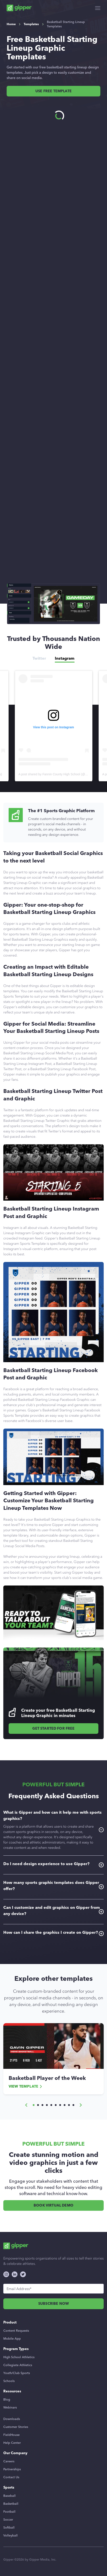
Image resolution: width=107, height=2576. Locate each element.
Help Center (12, 2443)
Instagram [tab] (65, 658)
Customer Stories (15, 2427)
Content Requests (16, 2331)
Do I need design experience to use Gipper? (53, 1864)
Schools (9, 2381)
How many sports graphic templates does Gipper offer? (53, 1885)
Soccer (8, 2519)
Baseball (9, 2496)
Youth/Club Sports (16, 2373)
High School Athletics (18, 2357)
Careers (8, 2461)
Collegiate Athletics (17, 2365)
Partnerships (12, 2469)
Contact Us (11, 2477)
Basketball (10, 2504)
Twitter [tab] (39, 658)
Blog (6, 2399)
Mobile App (12, 2339)
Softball (9, 2527)
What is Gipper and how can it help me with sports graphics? (53, 1830)
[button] (97, 8)
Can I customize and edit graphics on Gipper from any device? (53, 1910)
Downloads (11, 2419)
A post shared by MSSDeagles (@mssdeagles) (53, 774)
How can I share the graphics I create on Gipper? (53, 1933)
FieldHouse (11, 2435)
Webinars (10, 2407)
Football (9, 2512)
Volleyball (10, 2535)
